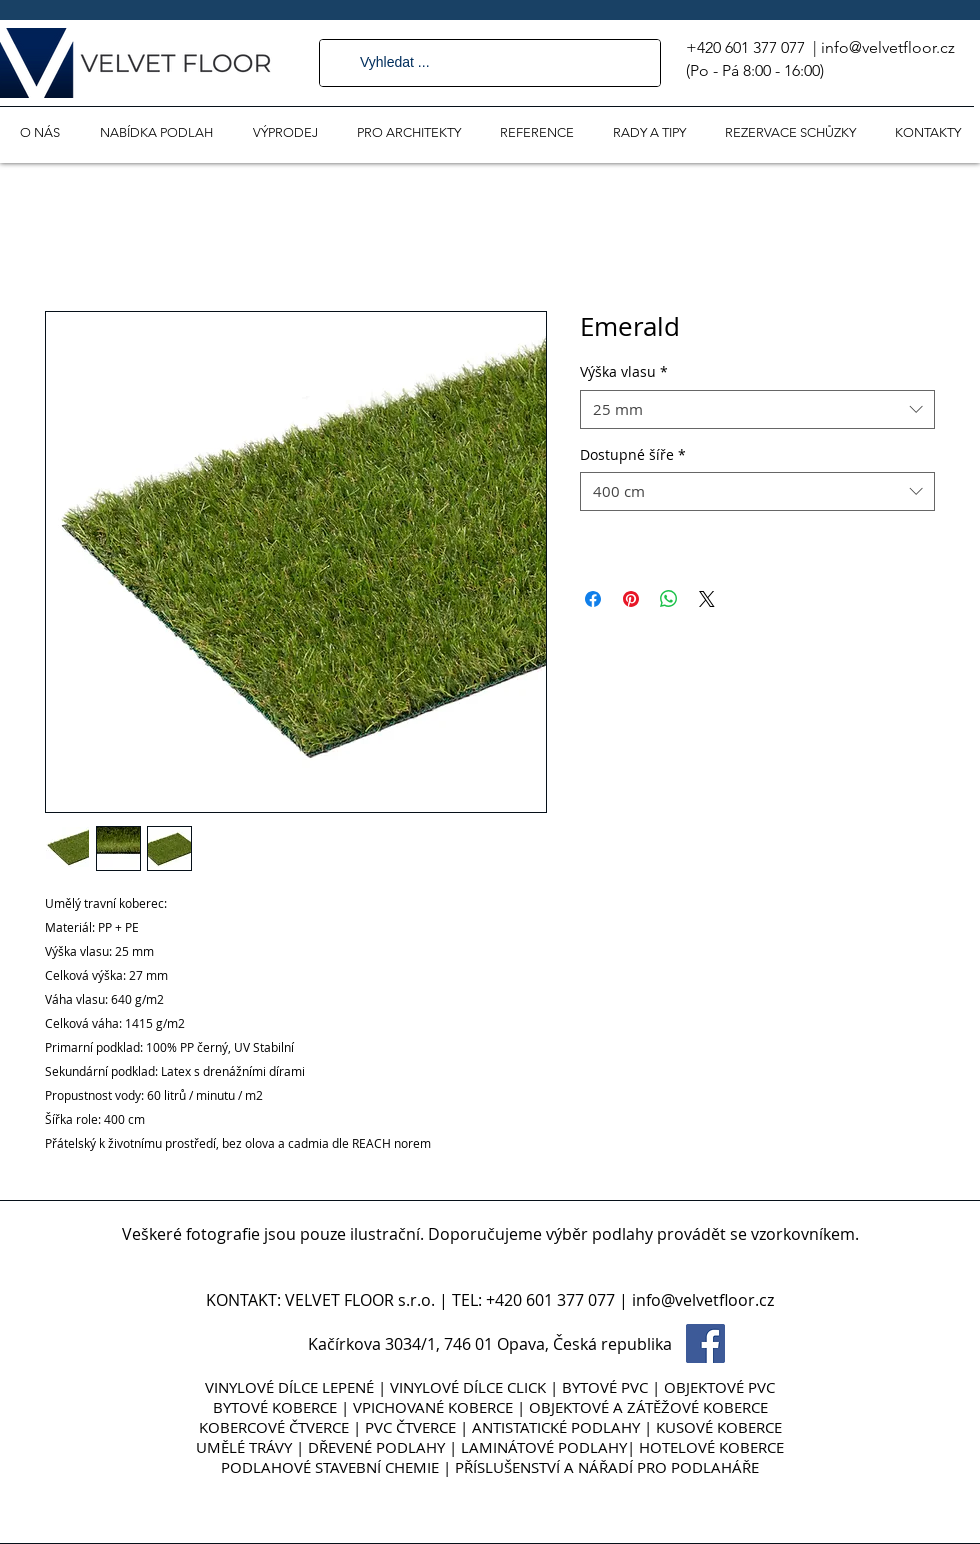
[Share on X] (707, 599)
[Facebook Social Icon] (705, 1343)
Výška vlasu (624, 371)
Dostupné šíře (633, 454)
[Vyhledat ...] (489, 63)
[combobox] (757, 409)
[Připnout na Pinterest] (631, 599)
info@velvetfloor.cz (888, 47)
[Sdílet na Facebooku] (593, 599)
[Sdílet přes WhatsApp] (669, 599)
